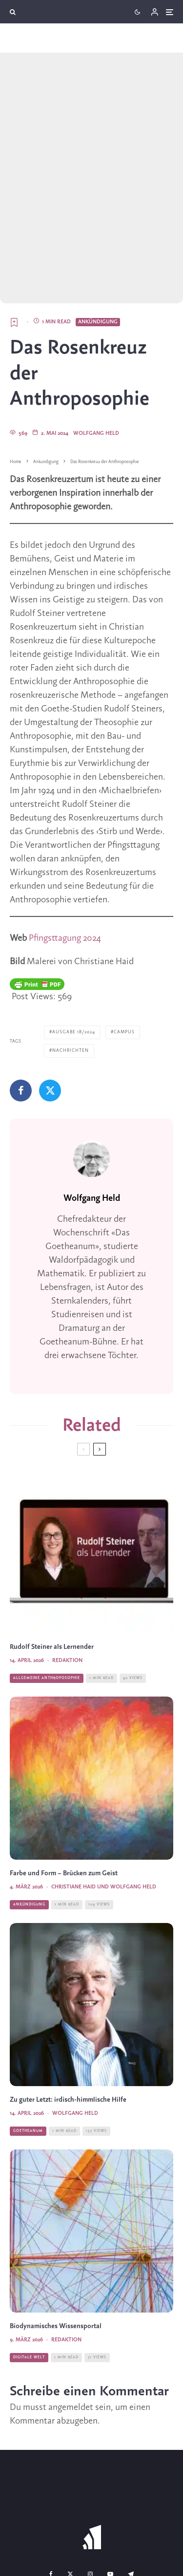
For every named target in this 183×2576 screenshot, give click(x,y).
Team (65, 2539)
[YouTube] (110, 2505)
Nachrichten (70, 982)
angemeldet (70, 2339)
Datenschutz (112, 2557)
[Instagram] (90, 2505)
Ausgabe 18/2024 (73, 963)
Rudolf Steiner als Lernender (52, 1578)
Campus (124, 963)
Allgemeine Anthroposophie (46, 1609)
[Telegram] (131, 2505)
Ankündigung (98, 253)
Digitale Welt (29, 2289)
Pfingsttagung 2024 (65, 870)
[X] (70, 2505)
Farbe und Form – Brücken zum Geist (64, 1805)
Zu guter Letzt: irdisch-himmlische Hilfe (68, 2031)
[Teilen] (21, 1022)
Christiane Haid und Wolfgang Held (103, 1818)
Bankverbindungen (111, 2539)
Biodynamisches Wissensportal (56, 2257)
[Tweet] (50, 1022)
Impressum (67, 2557)
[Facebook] (51, 2505)
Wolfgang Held (96, 365)
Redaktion (67, 1592)
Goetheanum (28, 2062)
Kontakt (34, 2539)
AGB (155, 2539)
